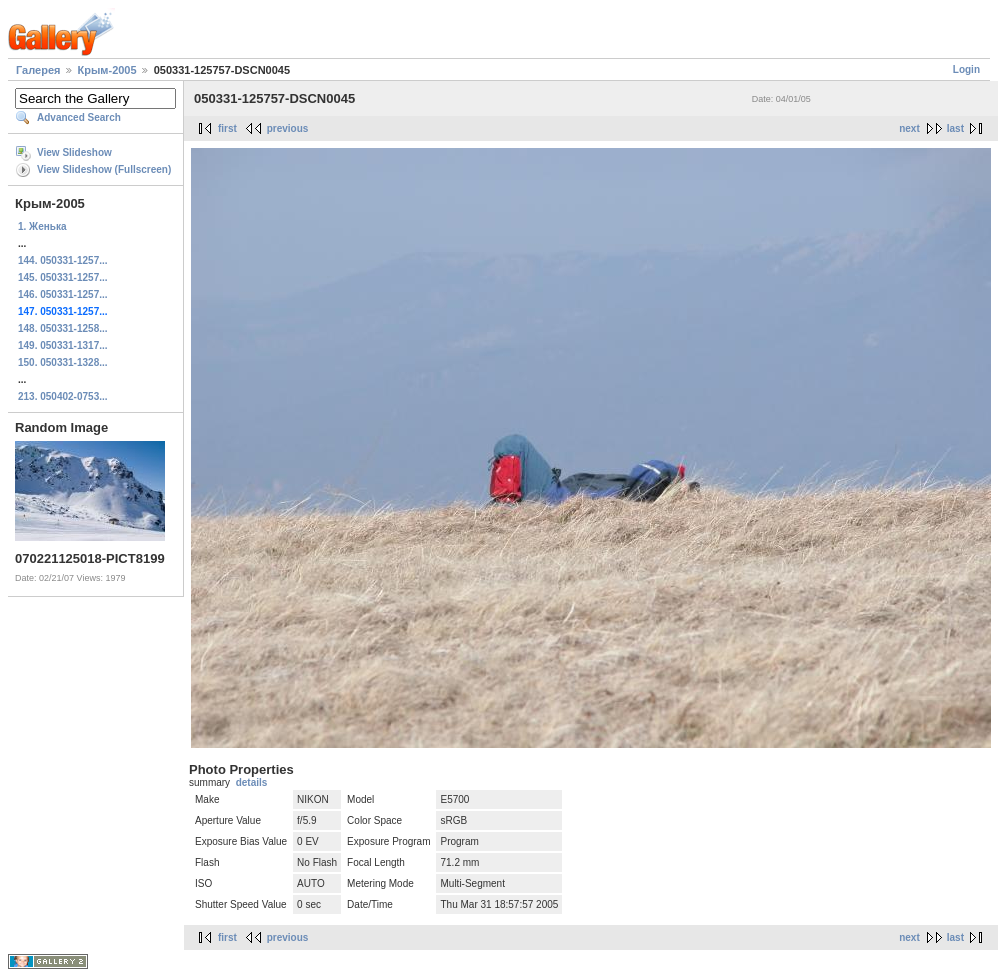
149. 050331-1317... (63, 345)
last (955, 128)
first (227, 128)
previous (288, 128)
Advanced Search (79, 117)
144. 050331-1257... (63, 260)
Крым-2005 (107, 70)
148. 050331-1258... (63, 328)
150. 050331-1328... (63, 362)
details (252, 782)
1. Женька (42, 226)
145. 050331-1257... (63, 277)
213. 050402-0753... (63, 396)
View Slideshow (74, 152)
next (909, 128)
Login (966, 69)
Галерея (38, 70)
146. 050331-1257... (63, 294)
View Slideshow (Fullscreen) (104, 169)
